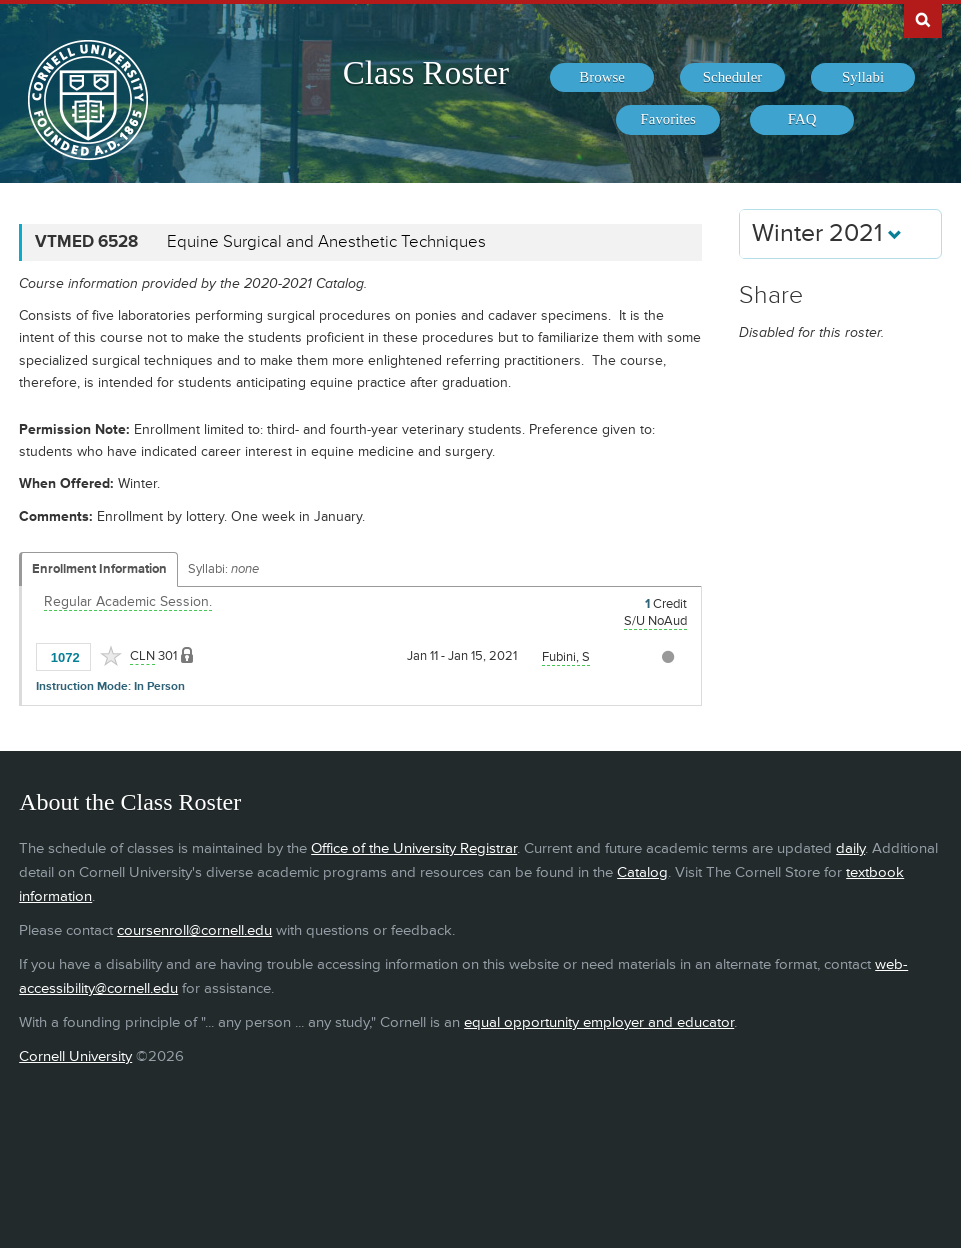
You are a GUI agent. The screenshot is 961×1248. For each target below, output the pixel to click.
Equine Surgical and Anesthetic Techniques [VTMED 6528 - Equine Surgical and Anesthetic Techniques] (326, 242)
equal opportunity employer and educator (599, 1022)
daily (850, 848)
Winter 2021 (827, 233)
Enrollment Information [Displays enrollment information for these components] (99, 569)
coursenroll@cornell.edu (194, 930)
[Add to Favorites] (111, 656)
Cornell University (75, 1056)
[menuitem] (602, 78)
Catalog (642, 872)
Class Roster (426, 73)
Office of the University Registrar (414, 848)
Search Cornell (923, 19)
